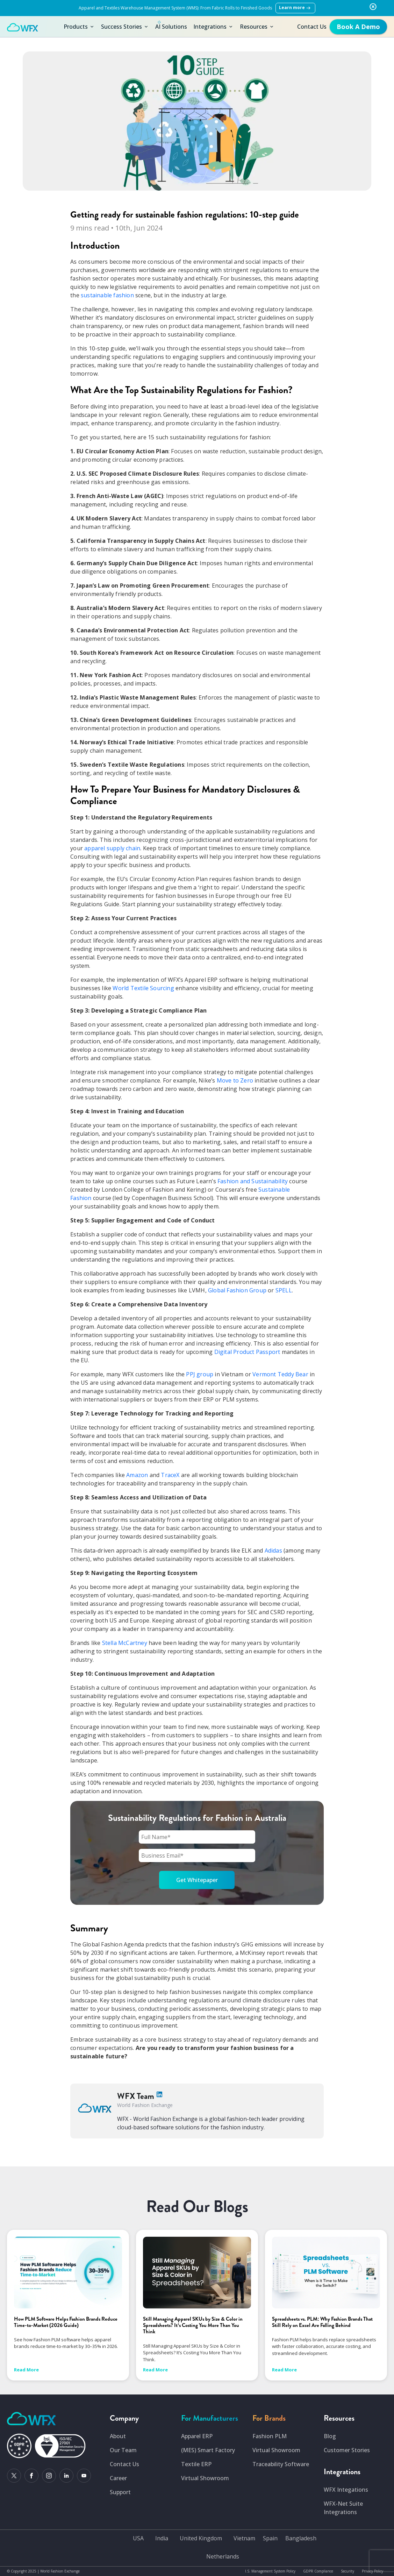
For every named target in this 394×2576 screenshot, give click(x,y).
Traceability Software (280, 2464)
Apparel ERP (197, 2436)
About (118, 2436)
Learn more (295, 8)
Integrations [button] (213, 26)
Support (120, 2492)
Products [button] (79, 26)
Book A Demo (358, 26)
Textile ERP (196, 2464)
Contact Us (312, 26)
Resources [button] (257, 26)
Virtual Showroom (205, 2478)
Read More (26, 2369)
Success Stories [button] (125, 26)
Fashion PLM (269, 2436)
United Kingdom (201, 2538)
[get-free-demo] (358, 26)
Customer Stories (347, 2450)
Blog (330, 2436)
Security (347, 2571)
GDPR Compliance (318, 2571)
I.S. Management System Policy (270, 2571)
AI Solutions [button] (171, 25)
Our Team (123, 2450)
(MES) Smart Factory (208, 2450)
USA (138, 2538)
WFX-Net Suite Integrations (343, 2508)
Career (118, 2478)
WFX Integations (346, 2489)
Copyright (19, 2571)
